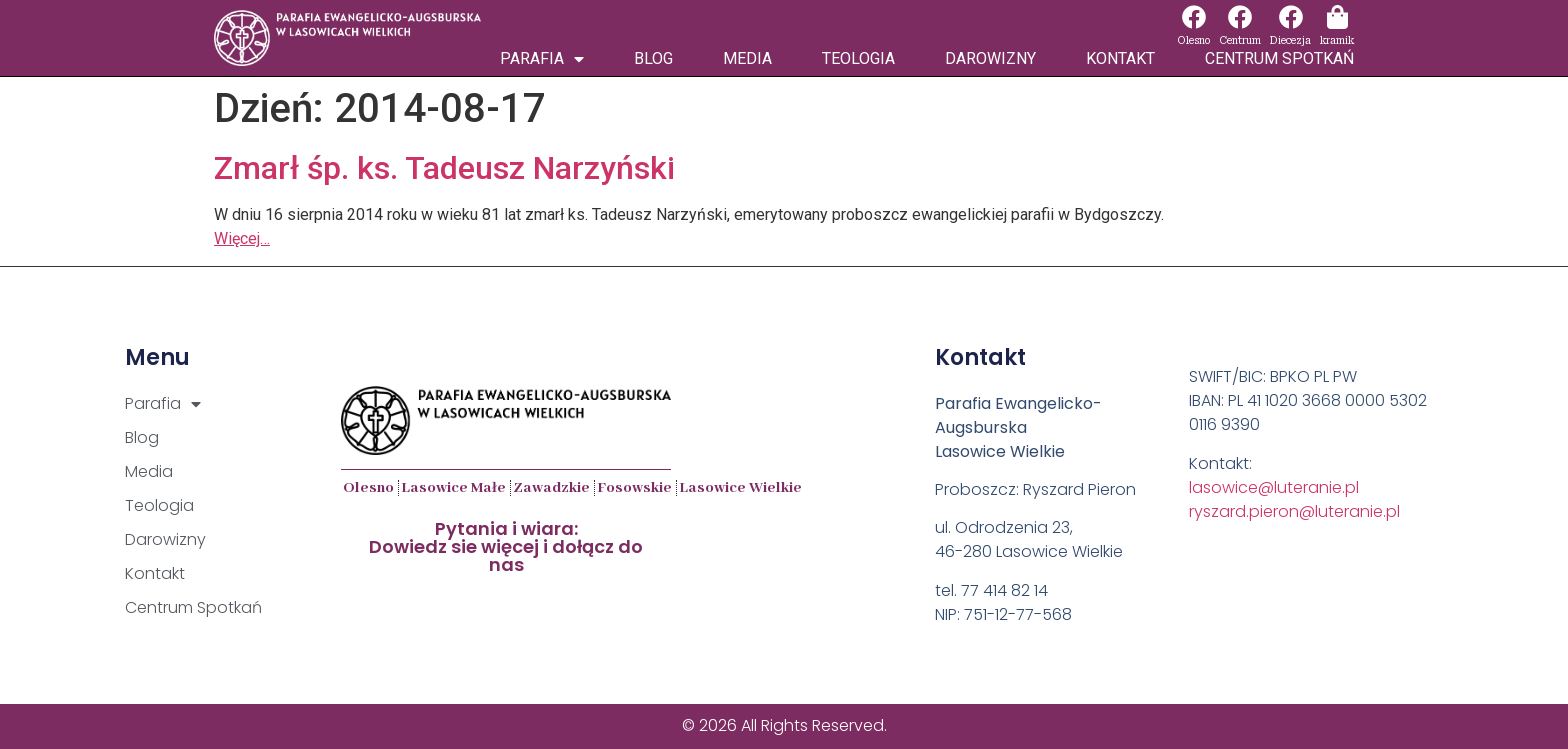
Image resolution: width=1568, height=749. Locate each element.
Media (747, 58)
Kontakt (1120, 58)
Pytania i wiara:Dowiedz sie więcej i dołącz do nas (506, 546)
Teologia (858, 58)
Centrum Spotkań (1279, 58)
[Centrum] (1240, 17)
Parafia (542, 59)
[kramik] (1337, 17)
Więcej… (242, 238)
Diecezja (1290, 40)
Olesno (1193, 40)
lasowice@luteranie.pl (1274, 487)
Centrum (1240, 40)
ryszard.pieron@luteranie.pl (1294, 511)
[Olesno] (1194, 17)
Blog (653, 58)
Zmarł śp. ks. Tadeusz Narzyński (444, 168)
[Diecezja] (1291, 17)
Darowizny (990, 58)
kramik (1337, 40)
